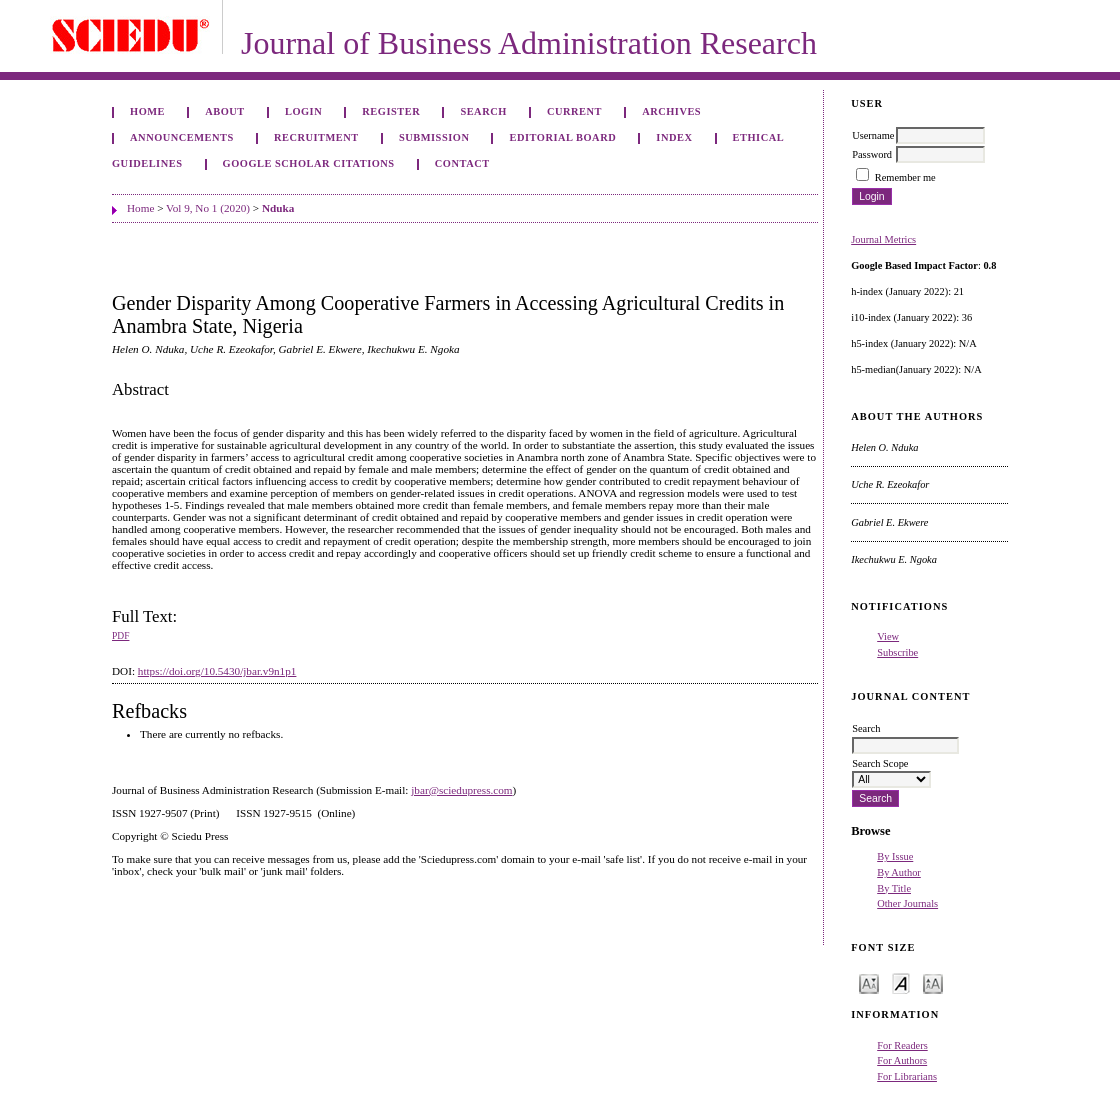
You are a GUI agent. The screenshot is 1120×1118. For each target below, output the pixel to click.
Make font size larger (933, 982)
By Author (899, 872)
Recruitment (316, 137)
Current (574, 111)
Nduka (278, 208)
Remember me (905, 177)
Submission (434, 137)
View (888, 636)
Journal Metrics (883, 239)
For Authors (902, 1060)
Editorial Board (563, 137)
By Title (894, 888)
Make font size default (901, 982)
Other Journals (907, 903)
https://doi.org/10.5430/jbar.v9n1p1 (217, 671)
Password (872, 154)
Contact (462, 163)
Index (674, 137)
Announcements (182, 137)
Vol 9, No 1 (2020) (208, 208)
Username (873, 135)
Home (147, 111)
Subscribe (897, 652)
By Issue (895, 856)
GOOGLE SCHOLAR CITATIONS (309, 163)
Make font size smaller (869, 982)
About (225, 111)
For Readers (902, 1045)
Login (303, 111)
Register (391, 111)
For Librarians (907, 1076)
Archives (671, 111)
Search (483, 111)
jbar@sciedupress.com (461, 790)
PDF (120, 636)
